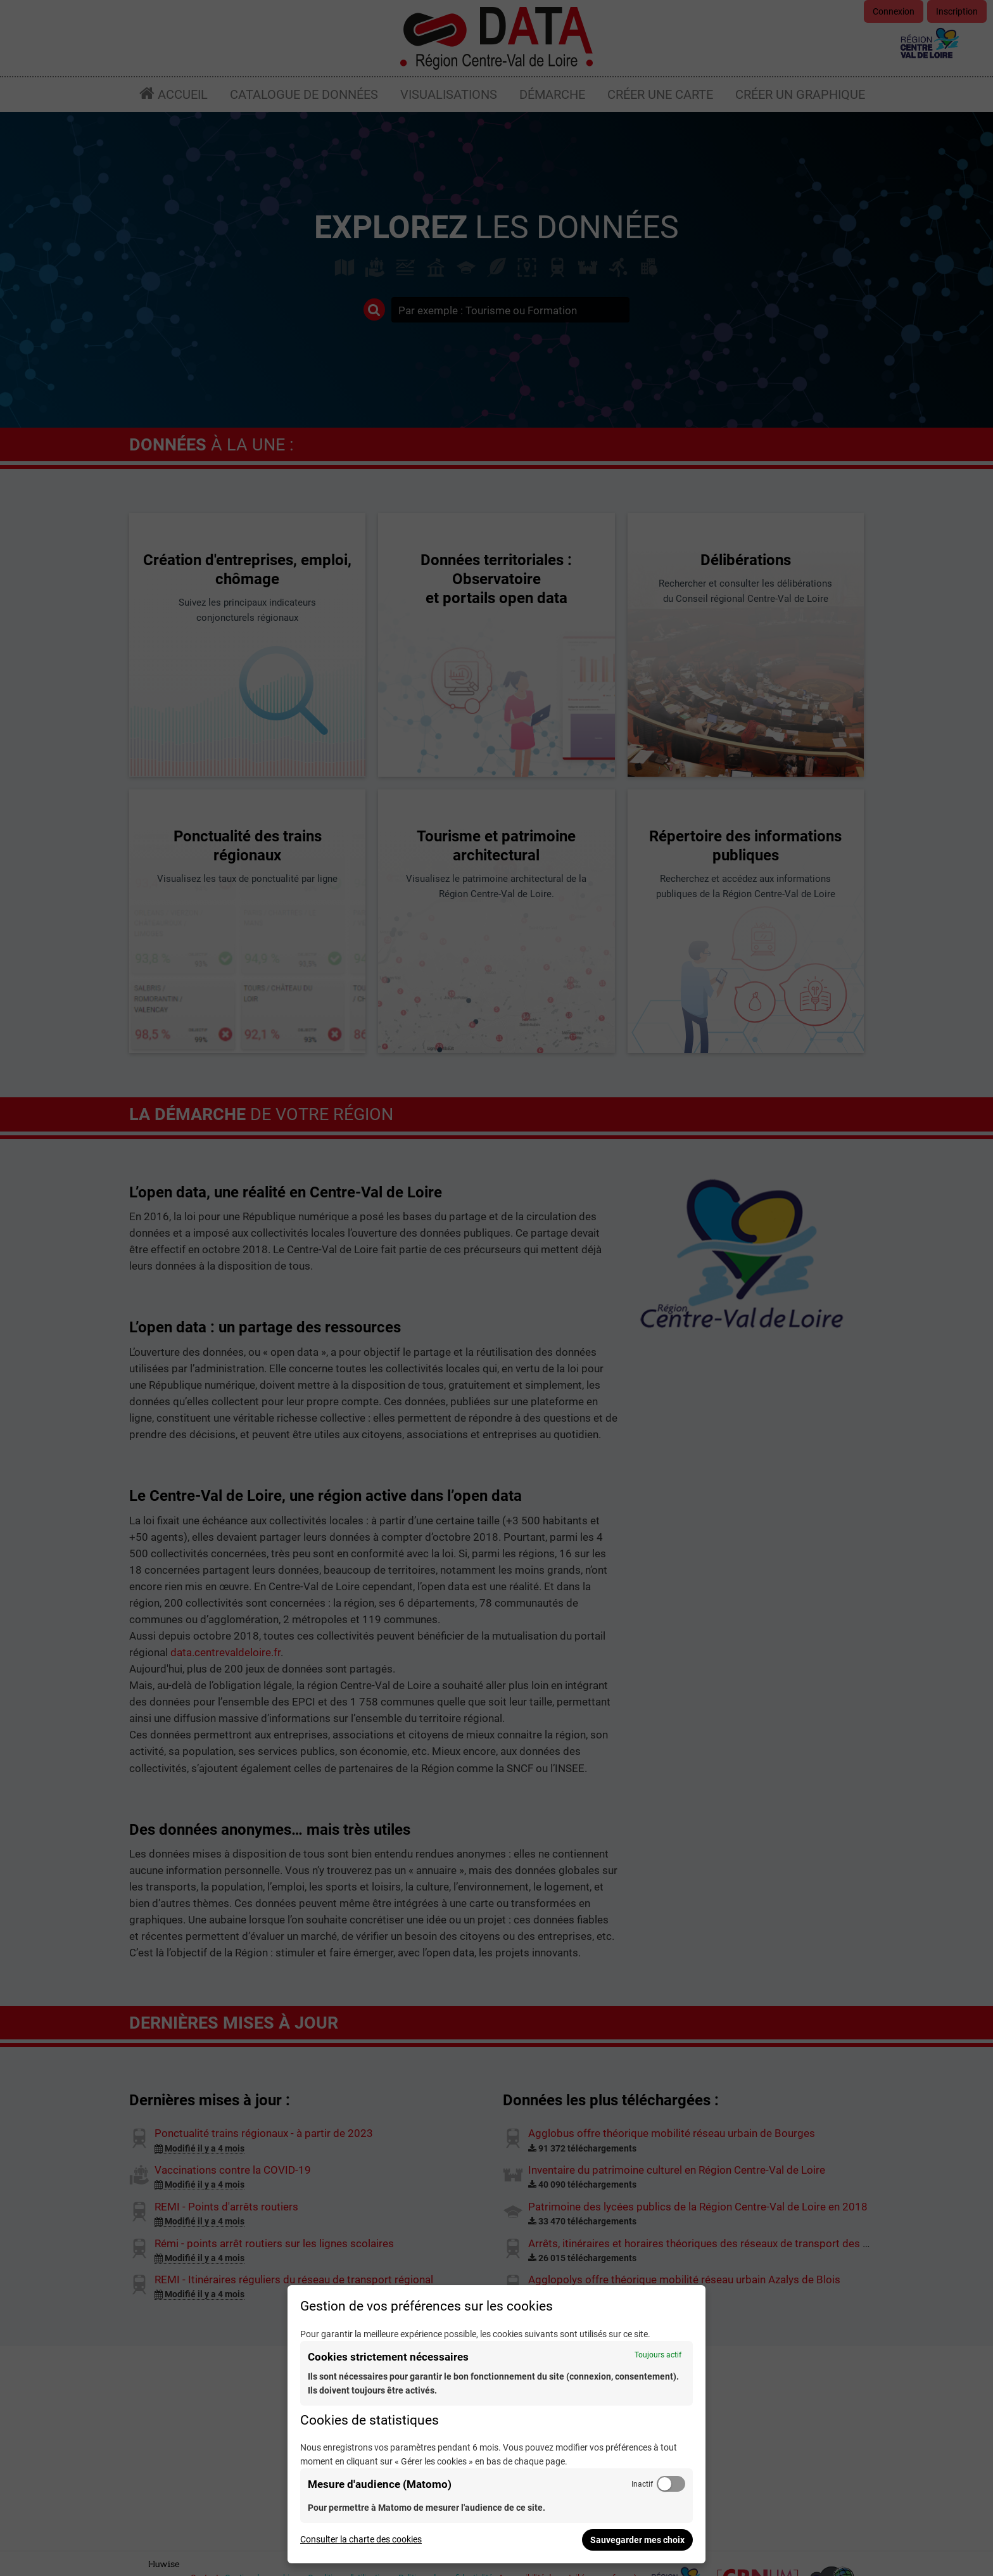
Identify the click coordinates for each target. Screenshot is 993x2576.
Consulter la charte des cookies (361, 2539)
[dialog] (496, 2424)
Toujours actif (658, 2354)
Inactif (642, 2484)
